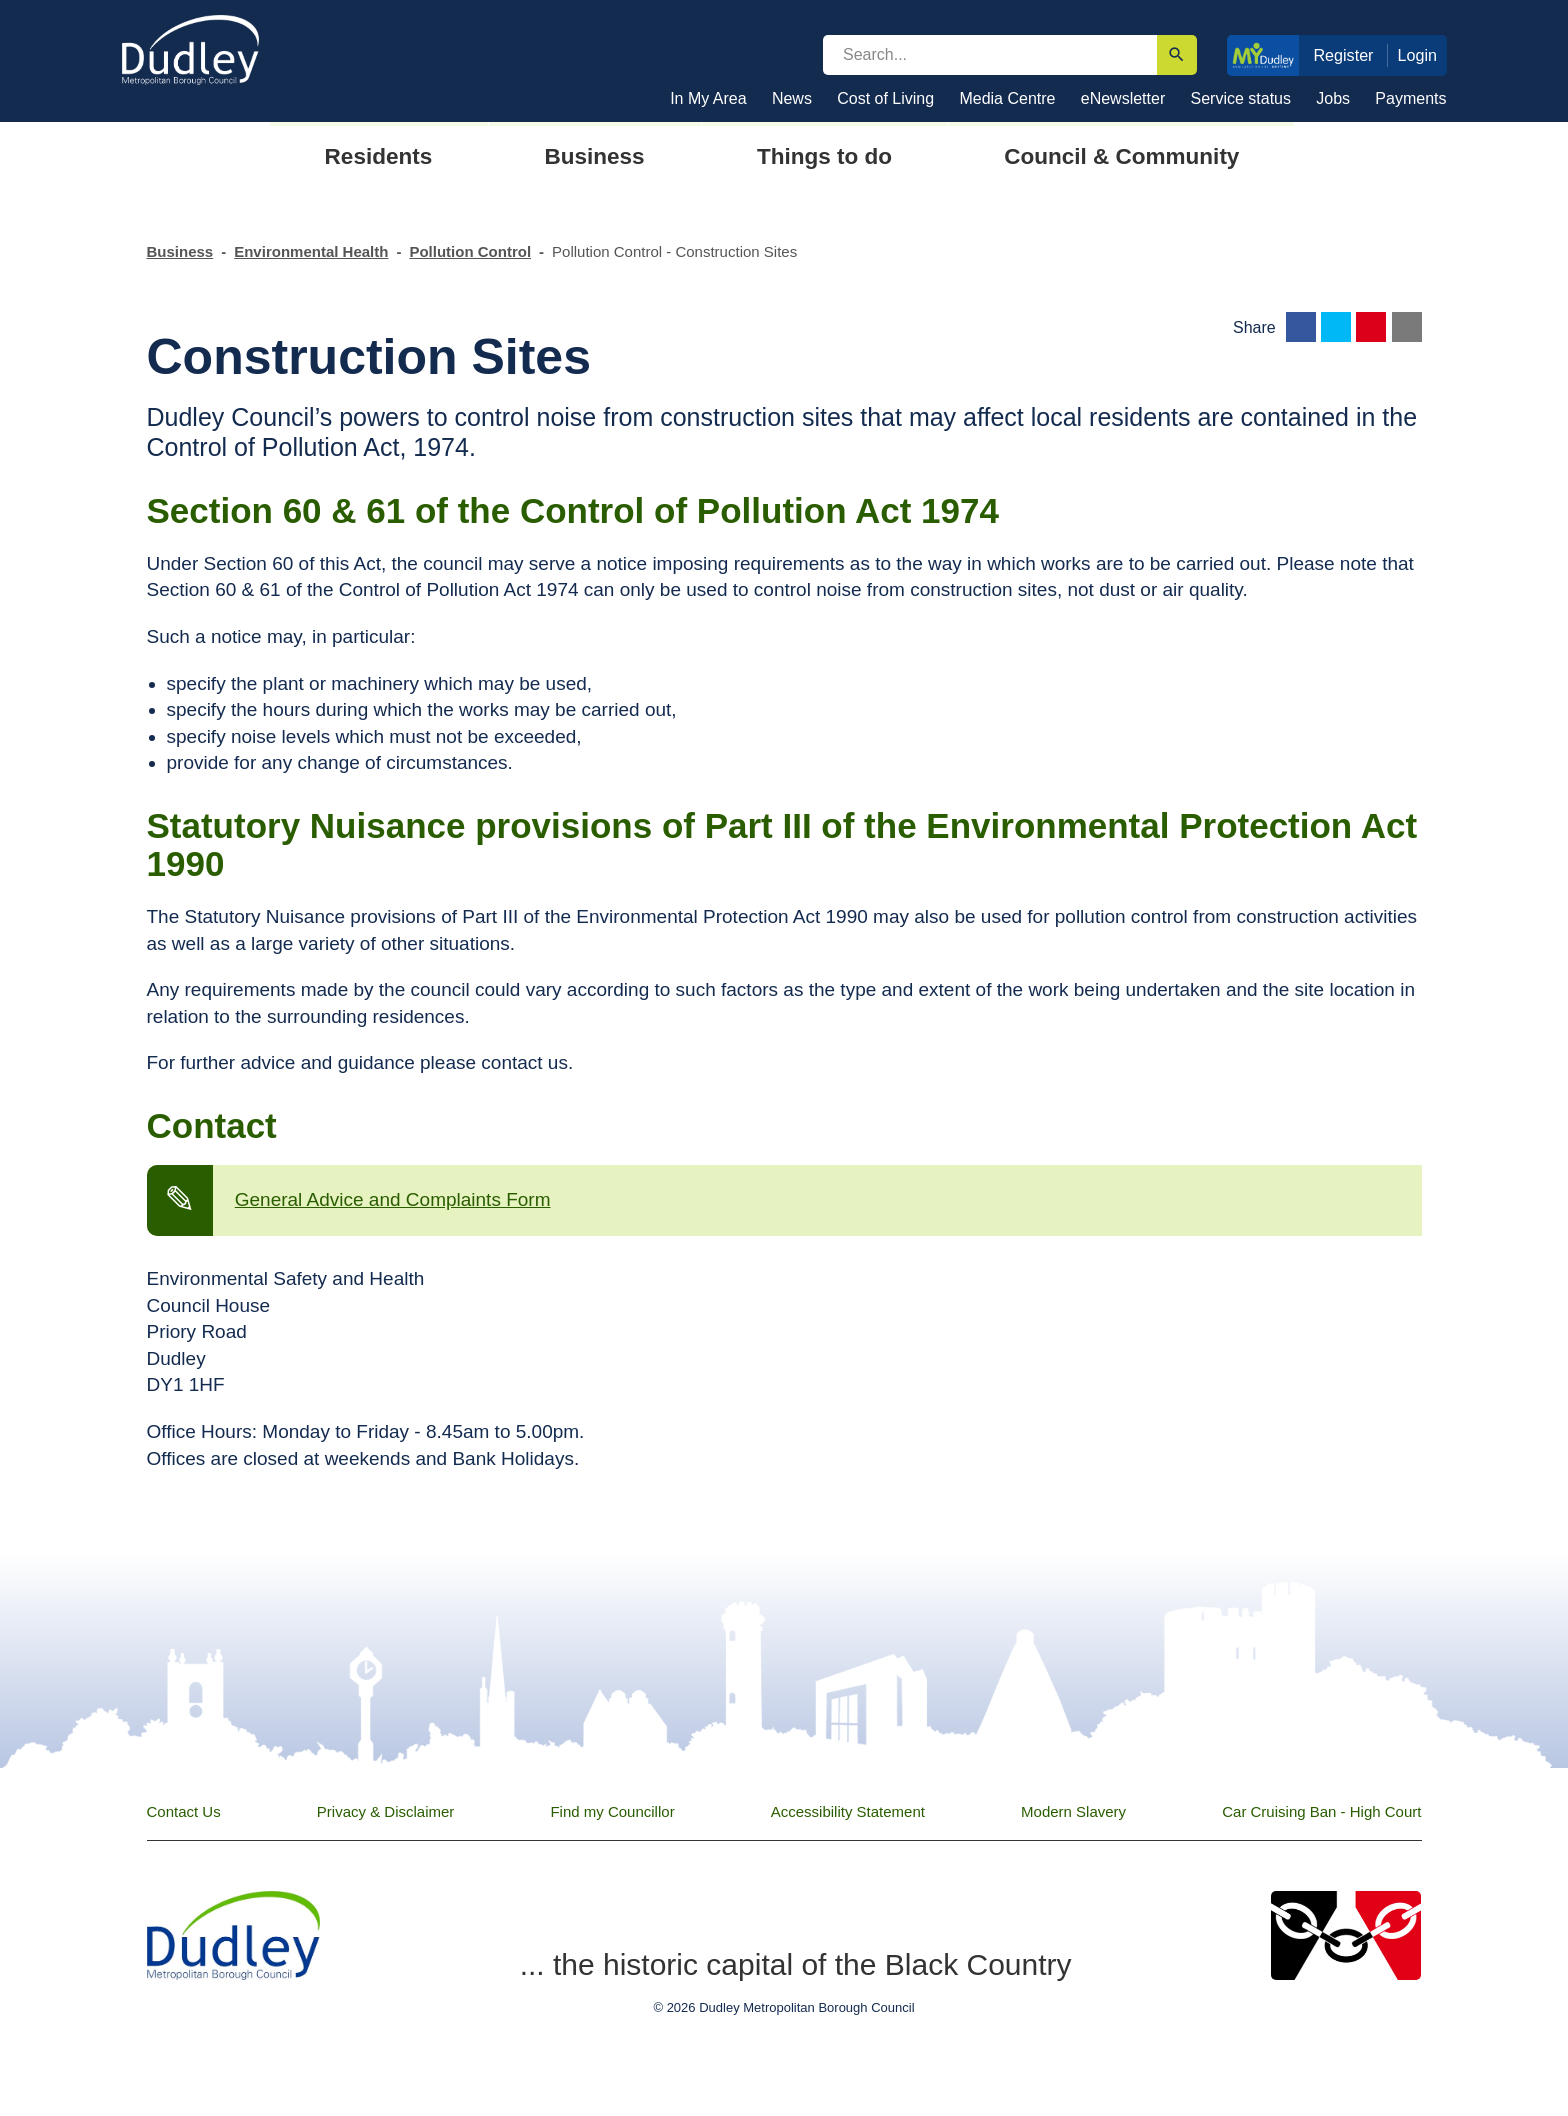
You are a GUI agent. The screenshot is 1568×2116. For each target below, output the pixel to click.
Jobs (1333, 98)
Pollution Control (470, 251)
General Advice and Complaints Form (393, 1199)
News (792, 98)
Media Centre (1007, 98)
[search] (990, 55)
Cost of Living (885, 98)
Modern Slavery (1073, 1811)
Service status (1241, 98)
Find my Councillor (612, 1811)
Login (1418, 55)
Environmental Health (311, 251)
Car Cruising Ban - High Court (1321, 1811)
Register (1343, 55)
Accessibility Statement (848, 1811)
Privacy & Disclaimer (386, 1811)
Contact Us (184, 1811)
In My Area (708, 98)
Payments (1410, 98)
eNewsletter (1123, 98)
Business (180, 251)
